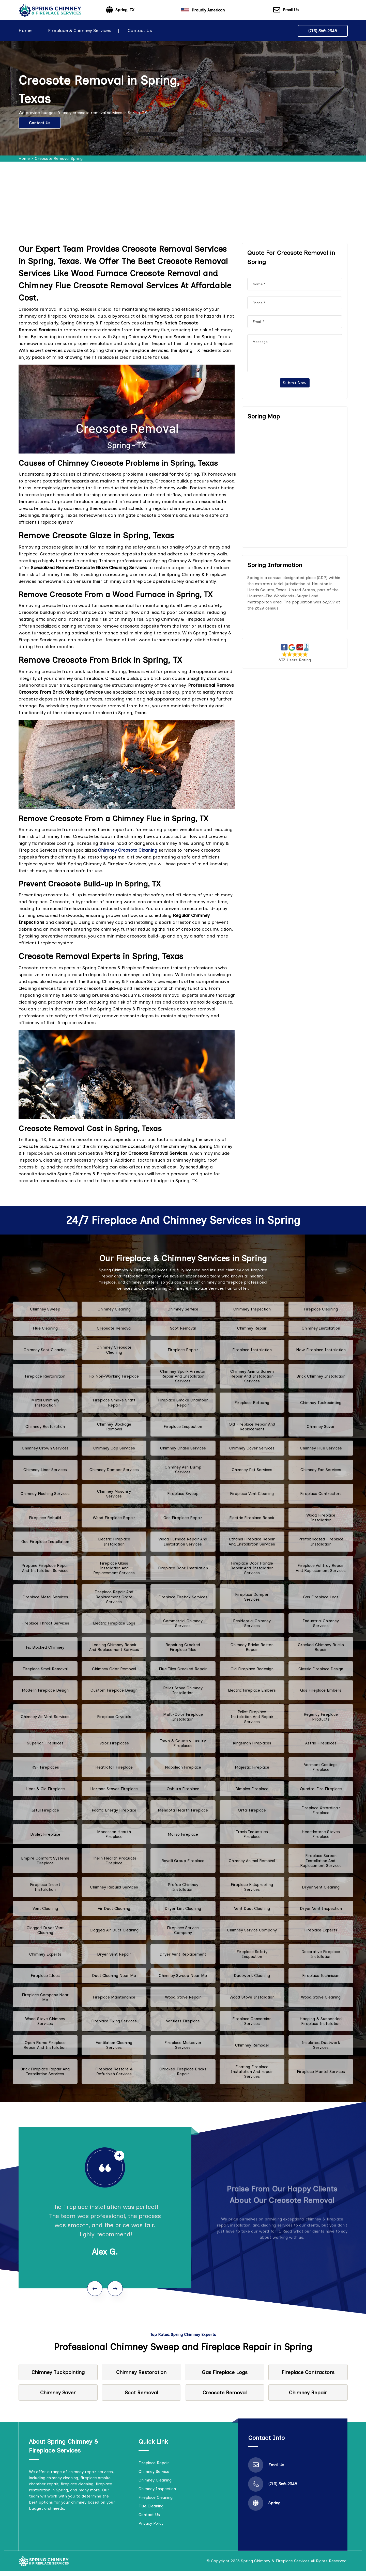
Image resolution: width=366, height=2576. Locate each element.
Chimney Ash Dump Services (183, 1469)
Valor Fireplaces (114, 1748)
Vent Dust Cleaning (252, 1913)
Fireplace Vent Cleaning (252, 1493)
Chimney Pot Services (252, 1469)
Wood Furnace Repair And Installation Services (182, 1541)
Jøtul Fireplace (45, 1815)
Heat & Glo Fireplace (45, 1793)
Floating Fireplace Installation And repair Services (252, 2076)
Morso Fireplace (183, 1839)
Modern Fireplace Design (45, 1695)
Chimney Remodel (252, 2050)
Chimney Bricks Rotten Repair (252, 1649)
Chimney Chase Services (183, 1448)
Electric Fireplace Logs (114, 1623)
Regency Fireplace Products (321, 1721)
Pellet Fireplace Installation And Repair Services (252, 1721)
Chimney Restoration (45, 1426)
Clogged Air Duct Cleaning (114, 1934)
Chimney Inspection (252, 1309)
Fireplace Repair (183, 1349)
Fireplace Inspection (183, 1426)
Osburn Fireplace (183, 1793)
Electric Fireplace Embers (252, 1695)
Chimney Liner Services (45, 1469)
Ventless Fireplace (183, 2026)
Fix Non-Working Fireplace (114, 1376)
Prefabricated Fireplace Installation (320, 1541)
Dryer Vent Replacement (183, 1959)
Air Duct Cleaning (114, 1913)
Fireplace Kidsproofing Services (252, 1892)
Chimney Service (182, 1309)
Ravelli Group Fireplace (182, 1865)
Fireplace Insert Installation (45, 1892)
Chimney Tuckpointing (320, 1402)
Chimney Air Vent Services (45, 1721)
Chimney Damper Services (114, 1469)
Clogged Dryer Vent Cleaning (45, 1935)
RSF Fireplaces (45, 1772)
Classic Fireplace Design (320, 1673)
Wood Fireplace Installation (320, 1517)
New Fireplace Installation (321, 1349)
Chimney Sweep (45, 1309)
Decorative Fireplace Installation (320, 1959)
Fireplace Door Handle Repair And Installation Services (252, 1568)
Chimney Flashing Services (45, 1493)
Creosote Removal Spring (59, 158)
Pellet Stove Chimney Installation (183, 1695)
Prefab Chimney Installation (183, 1892)
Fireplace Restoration (45, 1376)
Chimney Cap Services (114, 1448)
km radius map (294, 483)
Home (25, 30)
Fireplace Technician (320, 1980)
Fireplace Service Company (183, 1935)
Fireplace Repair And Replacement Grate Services (114, 1596)
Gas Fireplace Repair (182, 1517)
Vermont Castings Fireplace (321, 1772)
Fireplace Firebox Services (182, 1597)
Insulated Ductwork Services (320, 2050)
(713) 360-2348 (322, 30)
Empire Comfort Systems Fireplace (45, 1865)
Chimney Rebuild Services (114, 1892)
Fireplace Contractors (321, 1493)
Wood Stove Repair (183, 2002)
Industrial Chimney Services (321, 1623)
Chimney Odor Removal (114, 1673)
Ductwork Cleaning (252, 1980)
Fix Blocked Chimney (45, 1649)
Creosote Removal (114, 1328)
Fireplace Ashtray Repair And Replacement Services (321, 1568)
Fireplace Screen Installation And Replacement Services (321, 1865)
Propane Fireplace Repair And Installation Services (45, 1568)
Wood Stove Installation (252, 2002)
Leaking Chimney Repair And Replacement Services (114, 1649)
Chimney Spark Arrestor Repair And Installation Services (183, 1376)
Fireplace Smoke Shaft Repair (114, 1402)
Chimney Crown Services (45, 1448)
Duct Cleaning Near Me (114, 1980)
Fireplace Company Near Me (45, 2002)
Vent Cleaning (45, 1913)
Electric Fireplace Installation (114, 1541)
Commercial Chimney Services (183, 1623)
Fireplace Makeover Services (183, 2050)
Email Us (286, 10)
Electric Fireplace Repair (252, 1517)
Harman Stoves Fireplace (114, 1793)
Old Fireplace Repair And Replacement (252, 1426)
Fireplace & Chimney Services (79, 30)
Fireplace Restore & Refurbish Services (114, 2076)
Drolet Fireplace (45, 1839)
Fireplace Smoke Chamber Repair (183, 1402)
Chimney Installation (321, 1328)
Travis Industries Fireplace (252, 1839)
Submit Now (295, 382)
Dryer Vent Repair (114, 1959)
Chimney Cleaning (114, 1309)
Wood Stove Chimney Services (45, 2026)
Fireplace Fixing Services (114, 2026)
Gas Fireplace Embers (320, 1695)
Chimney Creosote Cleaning (114, 1349)
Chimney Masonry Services (114, 1493)
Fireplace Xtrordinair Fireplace (320, 1815)
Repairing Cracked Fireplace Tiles (182, 1649)
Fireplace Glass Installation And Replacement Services (114, 1568)
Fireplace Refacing (252, 1402)
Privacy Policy (151, 2528)
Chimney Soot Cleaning (45, 1349)
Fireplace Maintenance (114, 2002)
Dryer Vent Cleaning (321, 1892)
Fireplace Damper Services (252, 1597)
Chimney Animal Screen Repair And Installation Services (252, 1376)
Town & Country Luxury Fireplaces (183, 1748)
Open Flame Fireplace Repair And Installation (45, 2050)
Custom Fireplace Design (114, 1695)
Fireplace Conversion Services (251, 2026)
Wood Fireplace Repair (114, 1517)
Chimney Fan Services (320, 1469)
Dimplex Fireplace (251, 1793)
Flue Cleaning (45, 1328)
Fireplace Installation (252, 1349)
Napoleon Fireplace (183, 1772)
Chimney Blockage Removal (114, 1426)
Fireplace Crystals (114, 1721)
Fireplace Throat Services (45, 1623)
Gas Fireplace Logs (321, 1597)
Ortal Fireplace (252, 1815)
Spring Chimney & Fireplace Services (275, 2565)
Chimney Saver (321, 1426)
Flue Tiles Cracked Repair (183, 1673)
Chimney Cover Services (251, 1448)
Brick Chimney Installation (320, 1376)
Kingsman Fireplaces (252, 1748)
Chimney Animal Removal (252, 1865)
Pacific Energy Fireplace (114, 1815)
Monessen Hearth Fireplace (114, 1839)
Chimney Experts (45, 1959)
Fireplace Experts (320, 1934)
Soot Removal (183, 1328)
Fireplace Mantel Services (321, 2076)
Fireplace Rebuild (45, 1517)
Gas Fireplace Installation (45, 1541)
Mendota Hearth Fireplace (183, 1815)
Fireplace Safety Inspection (252, 1959)
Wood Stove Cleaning (321, 2002)
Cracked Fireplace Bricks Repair (182, 2076)
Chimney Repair (252, 1328)
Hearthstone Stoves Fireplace (321, 1839)
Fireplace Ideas (45, 1980)
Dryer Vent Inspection (321, 1913)
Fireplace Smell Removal (45, 1673)
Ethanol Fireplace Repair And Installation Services (252, 1541)
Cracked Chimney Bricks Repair (321, 1649)
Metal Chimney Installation (45, 1402)
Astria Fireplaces (321, 1748)
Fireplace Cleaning (321, 1309)
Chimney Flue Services (321, 1448)
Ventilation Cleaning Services (114, 2050)
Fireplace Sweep (183, 1493)
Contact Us (140, 30)
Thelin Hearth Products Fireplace (114, 1865)
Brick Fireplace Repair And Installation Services (45, 2076)
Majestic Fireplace (252, 1772)
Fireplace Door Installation (183, 1568)
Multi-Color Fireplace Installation (183, 1721)
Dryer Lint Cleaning (183, 1913)
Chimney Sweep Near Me (183, 1980)
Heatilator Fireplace (114, 1772)
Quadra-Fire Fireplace (321, 1793)
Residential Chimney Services (252, 1623)
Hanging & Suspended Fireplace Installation (321, 2026)
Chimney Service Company (252, 1935)
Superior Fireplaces (45, 1748)
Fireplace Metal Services (45, 1597)
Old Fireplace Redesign (252, 1673)
